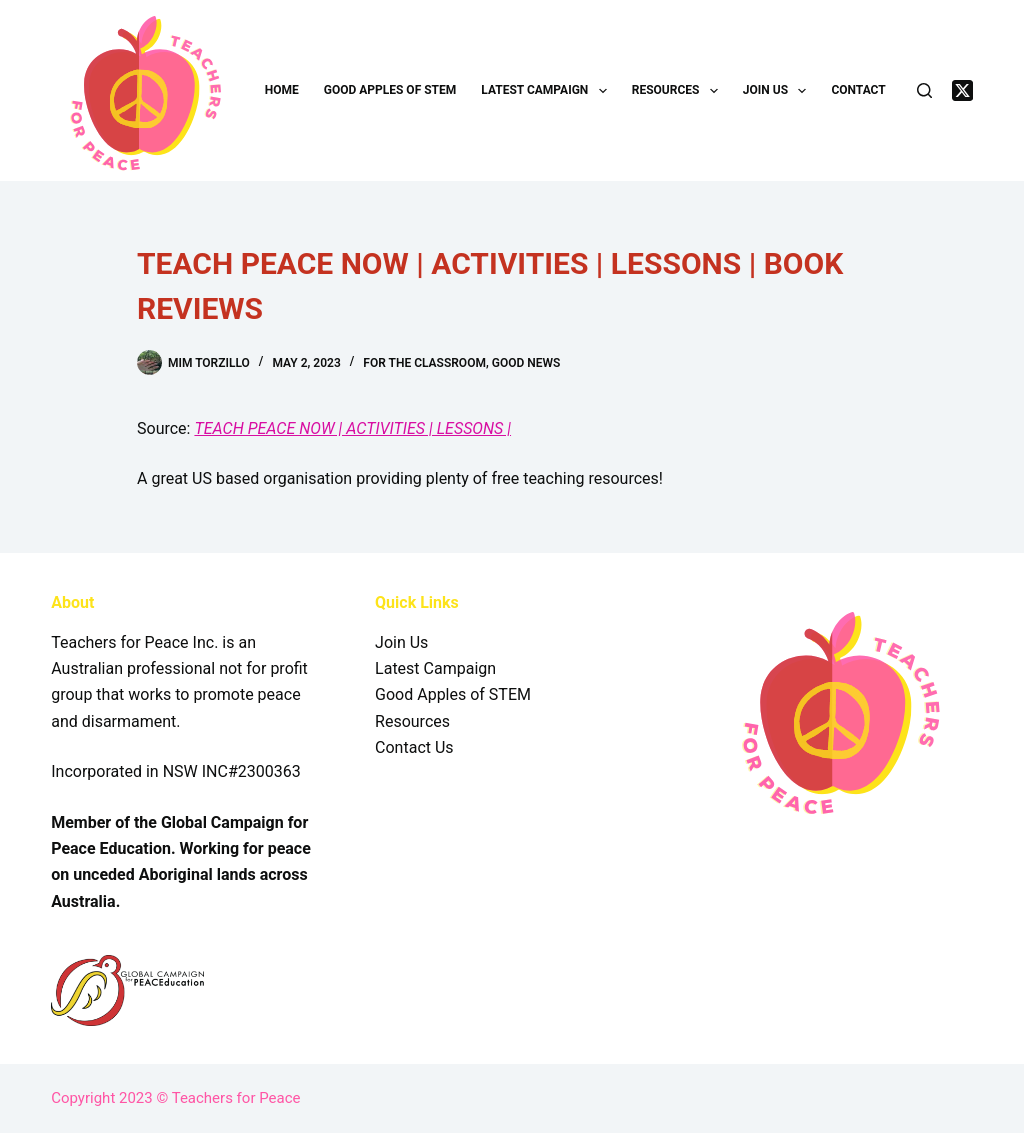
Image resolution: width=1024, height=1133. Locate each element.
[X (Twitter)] (962, 90)
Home (282, 90)
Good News (526, 363)
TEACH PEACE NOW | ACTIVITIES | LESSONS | (352, 428)
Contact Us (414, 747)
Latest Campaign (547, 91)
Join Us (779, 91)
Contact (858, 90)
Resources (679, 91)
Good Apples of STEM (390, 90)
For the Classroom (424, 363)
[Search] (924, 90)
